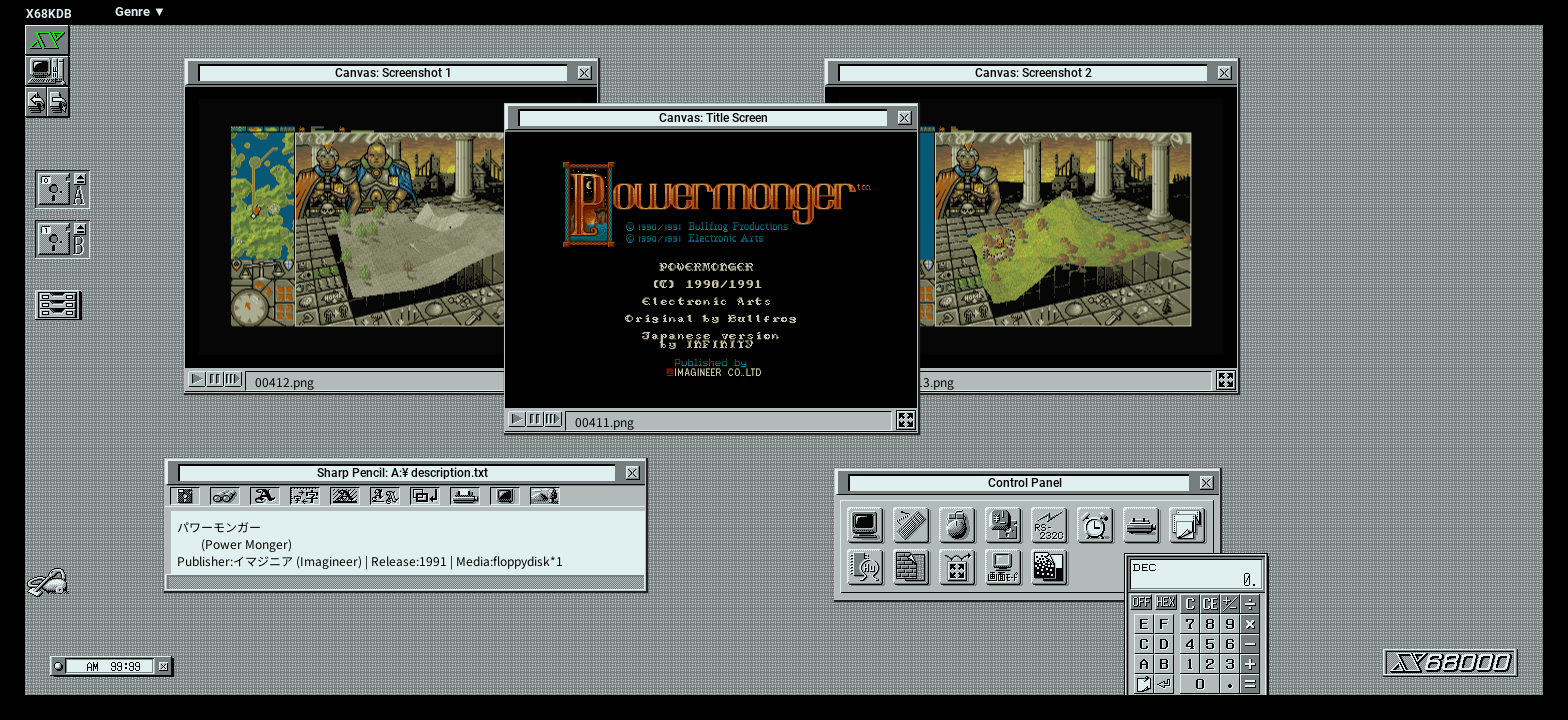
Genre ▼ (140, 11)
